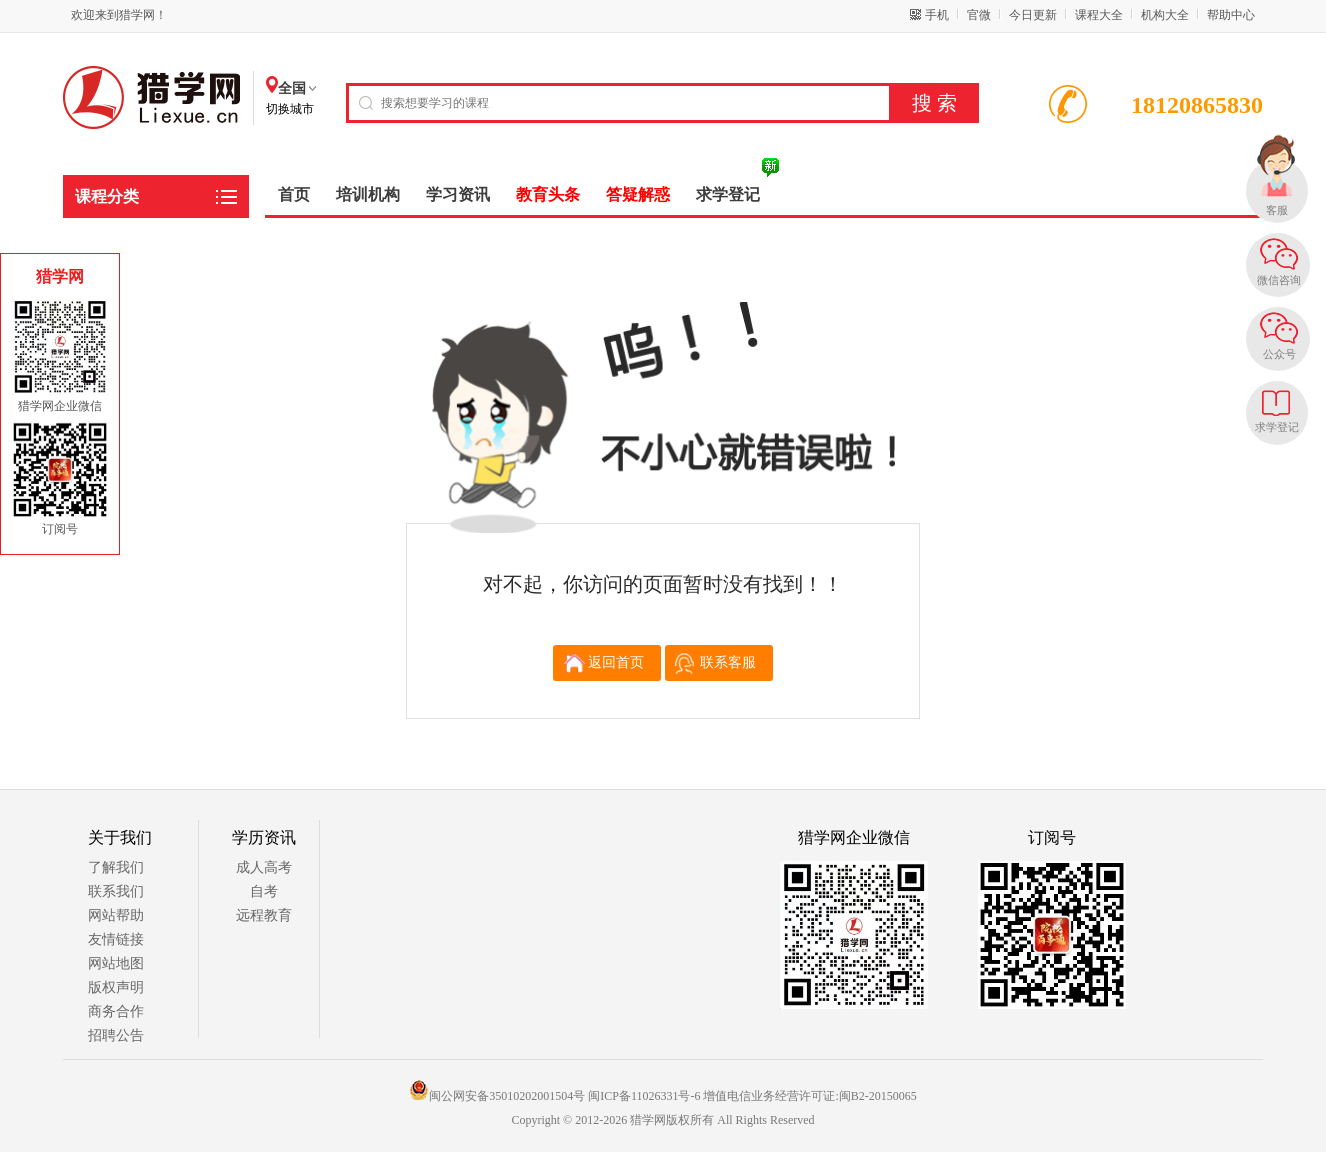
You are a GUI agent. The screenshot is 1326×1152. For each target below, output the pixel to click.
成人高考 (264, 867)
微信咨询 (1279, 280)
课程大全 (1099, 15)
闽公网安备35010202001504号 (497, 1096)
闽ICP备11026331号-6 (644, 1096)
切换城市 (290, 109)
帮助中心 (1231, 15)
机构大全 (1165, 15)
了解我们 (116, 867)
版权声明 (116, 987)
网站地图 (116, 963)
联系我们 (116, 891)
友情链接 (116, 939)
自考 (264, 891)
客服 (1277, 210)
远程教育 (264, 915)
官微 (979, 15)
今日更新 (1033, 15)
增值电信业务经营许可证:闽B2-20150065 (809, 1096)
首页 (294, 194)
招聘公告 (116, 1035)
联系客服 (728, 662)
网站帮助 (116, 915)
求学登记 (1277, 427)
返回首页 (616, 662)
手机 (937, 15)
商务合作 (116, 1011)
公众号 (1279, 354)
